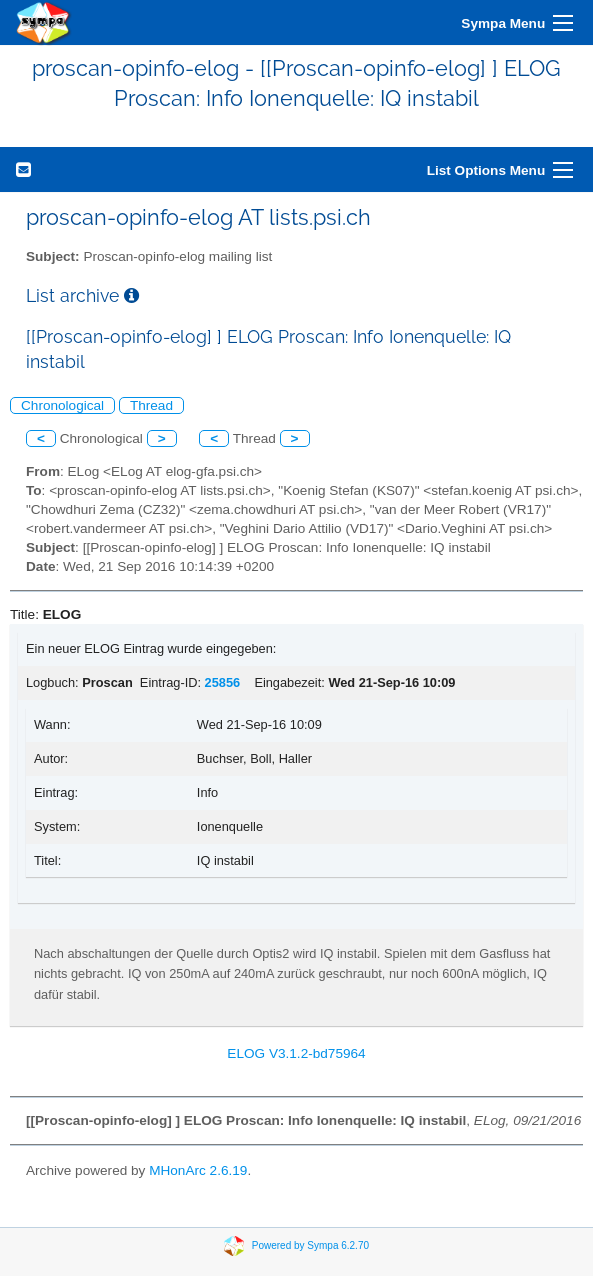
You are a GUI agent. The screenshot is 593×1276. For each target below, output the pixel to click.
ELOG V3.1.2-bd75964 (296, 1053)
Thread (151, 405)
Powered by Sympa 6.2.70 (310, 1245)
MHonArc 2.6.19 (198, 1170)
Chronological (62, 405)
